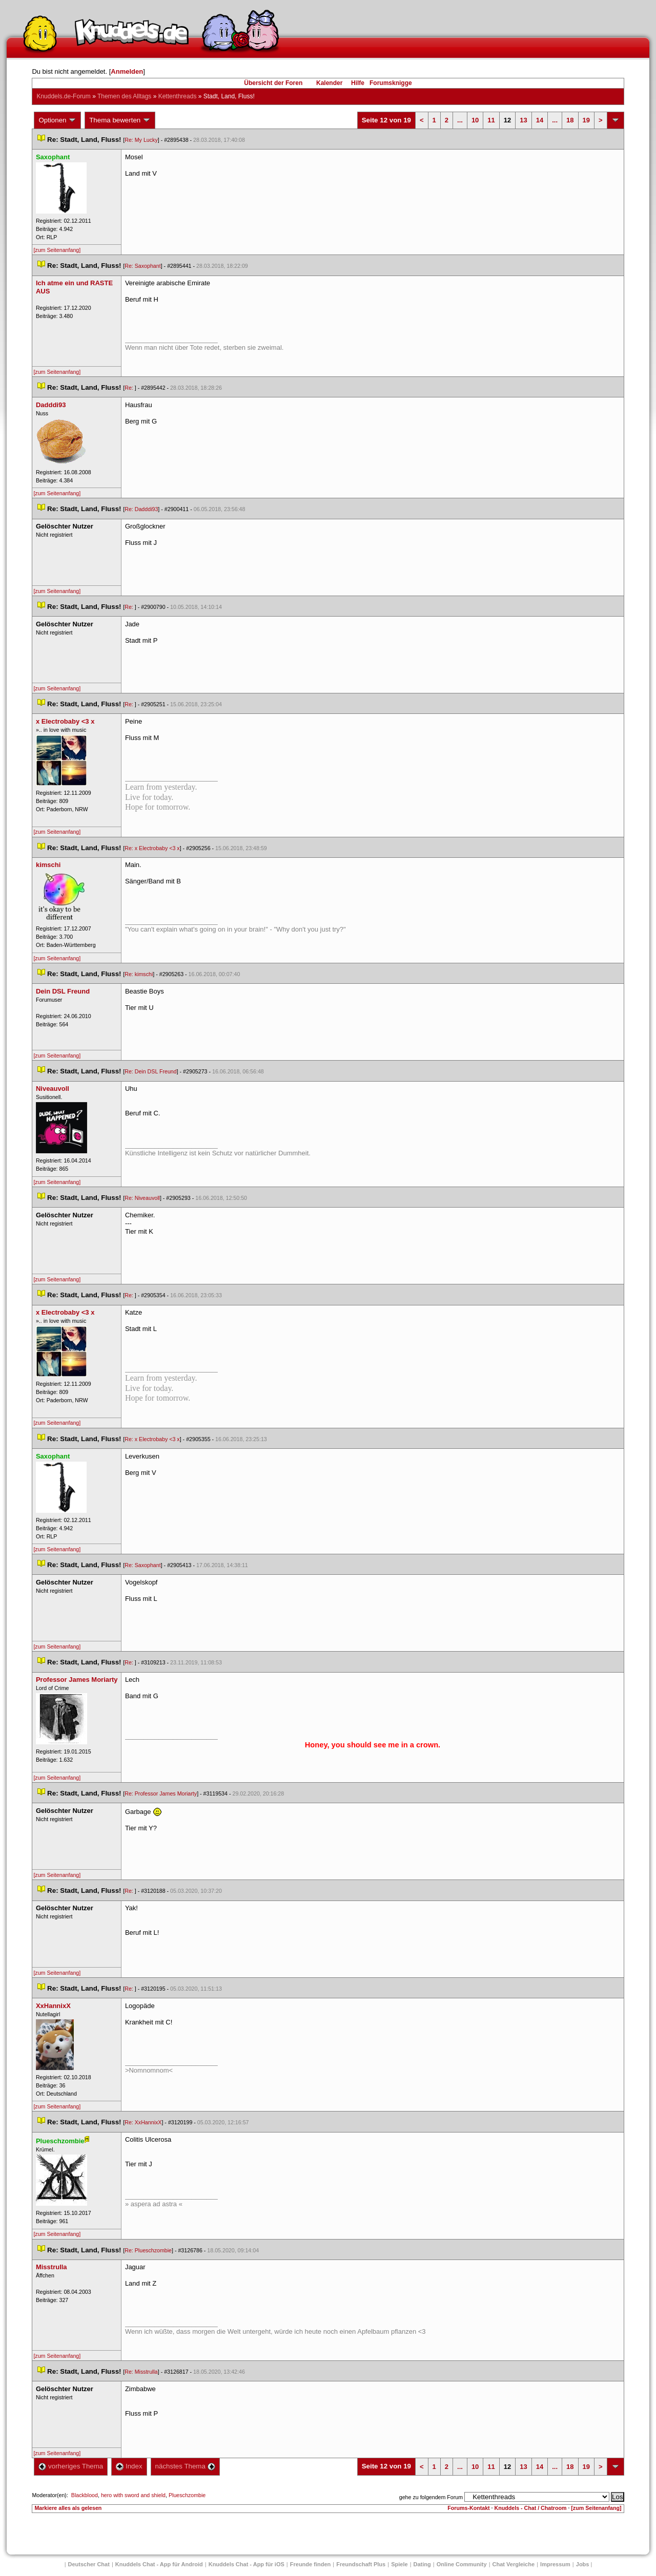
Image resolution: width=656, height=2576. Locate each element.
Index (129, 2466)
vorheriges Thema (70, 2466)
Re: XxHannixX (143, 2122)
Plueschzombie (187, 2495)
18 (569, 120)
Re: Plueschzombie (148, 2250)
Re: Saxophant (143, 266)
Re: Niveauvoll (142, 1198)
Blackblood (84, 2495)
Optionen (57, 120)
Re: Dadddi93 (141, 509)
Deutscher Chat (89, 2564)
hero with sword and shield (133, 2495)
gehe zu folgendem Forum (431, 2497)
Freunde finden (310, 2564)
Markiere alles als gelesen (67, 2508)
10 (475, 120)
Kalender (329, 83)
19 (586, 120)
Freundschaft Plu (360, 2564)
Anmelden (127, 71)
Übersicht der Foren (273, 83)
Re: (130, 388)
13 (523, 120)
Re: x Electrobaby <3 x (152, 848)
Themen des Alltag (124, 96)
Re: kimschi (139, 974)
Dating (422, 2564)
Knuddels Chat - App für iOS (246, 2564)
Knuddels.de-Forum (63, 96)
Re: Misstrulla (141, 2372)
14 (539, 120)
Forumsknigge (391, 83)
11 (491, 120)
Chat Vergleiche (514, 2564)
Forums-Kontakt (468, 2508)
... (460, 120)
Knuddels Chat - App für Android (159, 2564)
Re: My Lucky (141, 140)
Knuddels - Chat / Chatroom (531, 2508)
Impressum (555, 2564)
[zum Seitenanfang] (56, 250)
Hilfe (357, 83)
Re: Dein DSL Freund (150, 1071)
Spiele (399, 2564)
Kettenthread (177, 96)
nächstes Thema (185, 2466)
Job (582, 2564)
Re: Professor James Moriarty (161, 1793)
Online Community (462, 2564)
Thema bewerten (120, 120)
